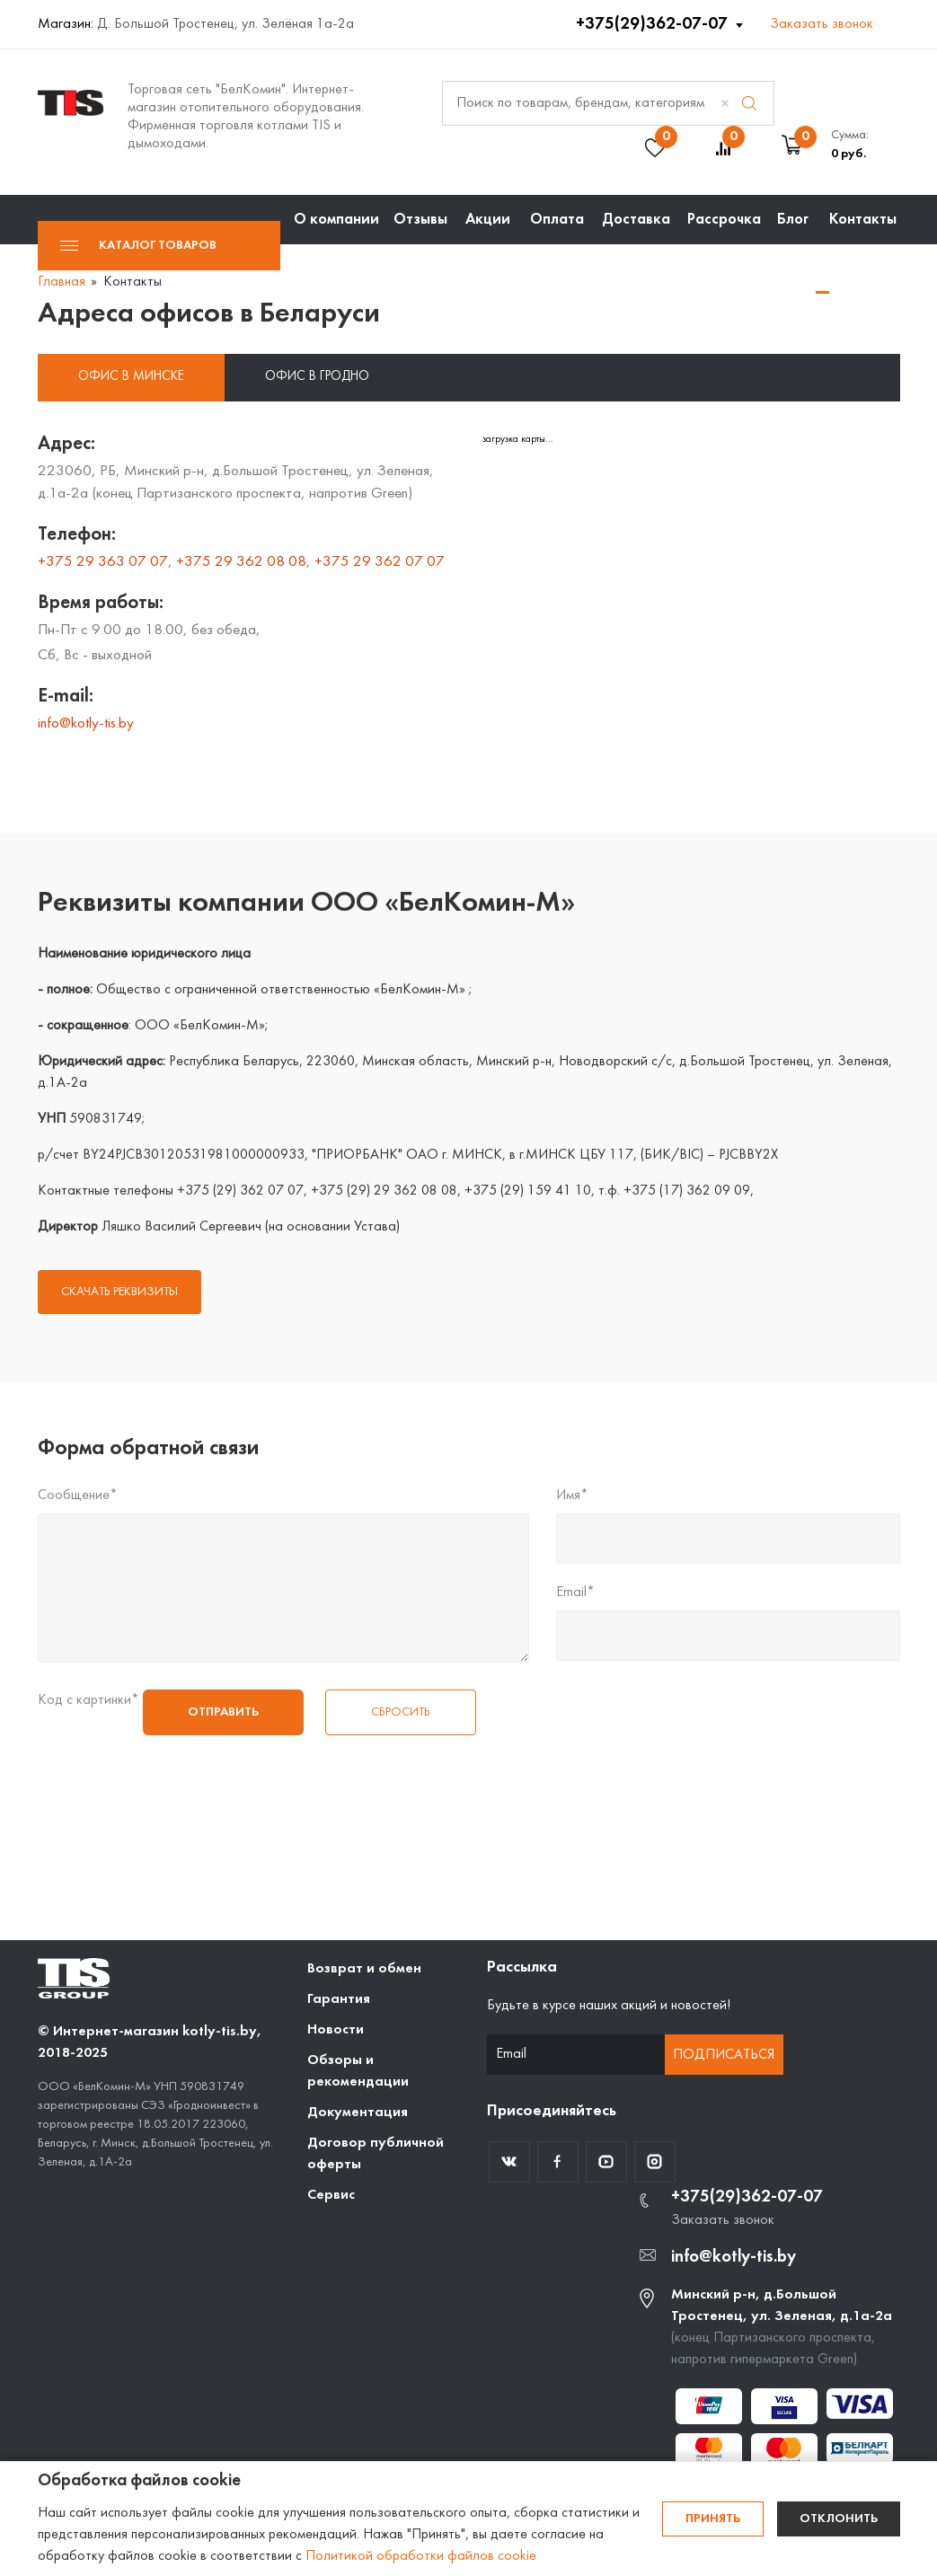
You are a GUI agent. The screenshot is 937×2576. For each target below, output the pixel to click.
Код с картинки (88, 1700)
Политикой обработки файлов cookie (420, 2556)
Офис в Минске (131, 377)
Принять (712, 2519)
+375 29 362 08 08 (241, 562)
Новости (335, 2030)
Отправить (223, 1712)
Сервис (331, 2195)
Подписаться (723, 2055)
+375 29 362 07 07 (379, 562)
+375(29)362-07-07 (653, 24)
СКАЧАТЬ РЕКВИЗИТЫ (119, 1292)
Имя (572, 1495)
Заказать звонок (821, 24)
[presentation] (111, 1800)
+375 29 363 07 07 (103, 562)
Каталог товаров (138, 245)
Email (575, 1592)
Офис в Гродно (317, 377)
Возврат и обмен (364, 1969)
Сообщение (78, 1495)
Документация (357, 2112)
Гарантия (338, 1999)
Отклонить (839, 2519)
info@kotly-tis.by (86, 724)
